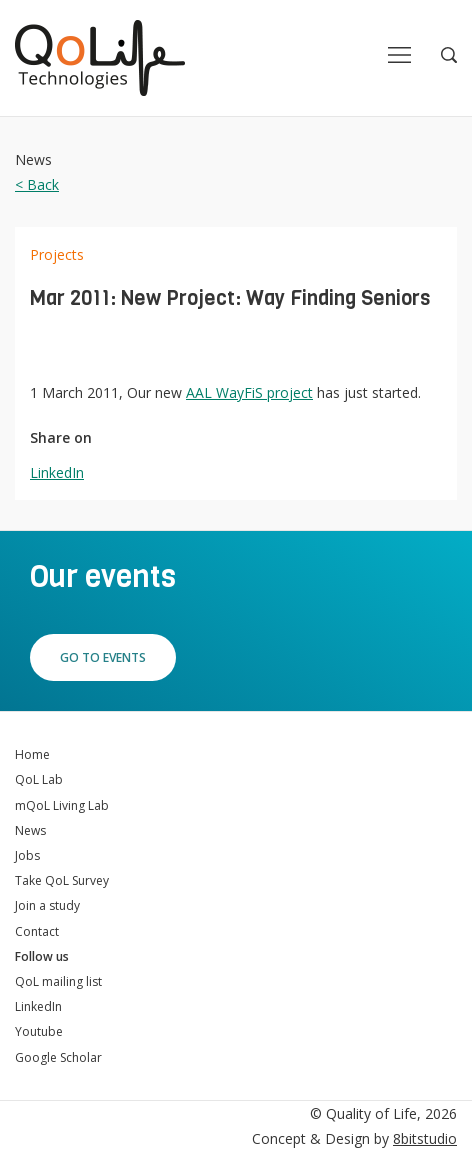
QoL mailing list (58, 981)
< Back (37, 184)
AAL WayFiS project (249, 392)
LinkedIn (57, 472)
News (30, 830)
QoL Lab (39, 779)
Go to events (103, 657)
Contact (37, 931)
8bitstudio (425, 1138)
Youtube (39, 1031)
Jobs (27, 855)
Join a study (47, 905)
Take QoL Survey (62, 880)
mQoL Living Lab (62, 805)
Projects (57, 254)
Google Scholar (58, 1057)
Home (32, 754)
